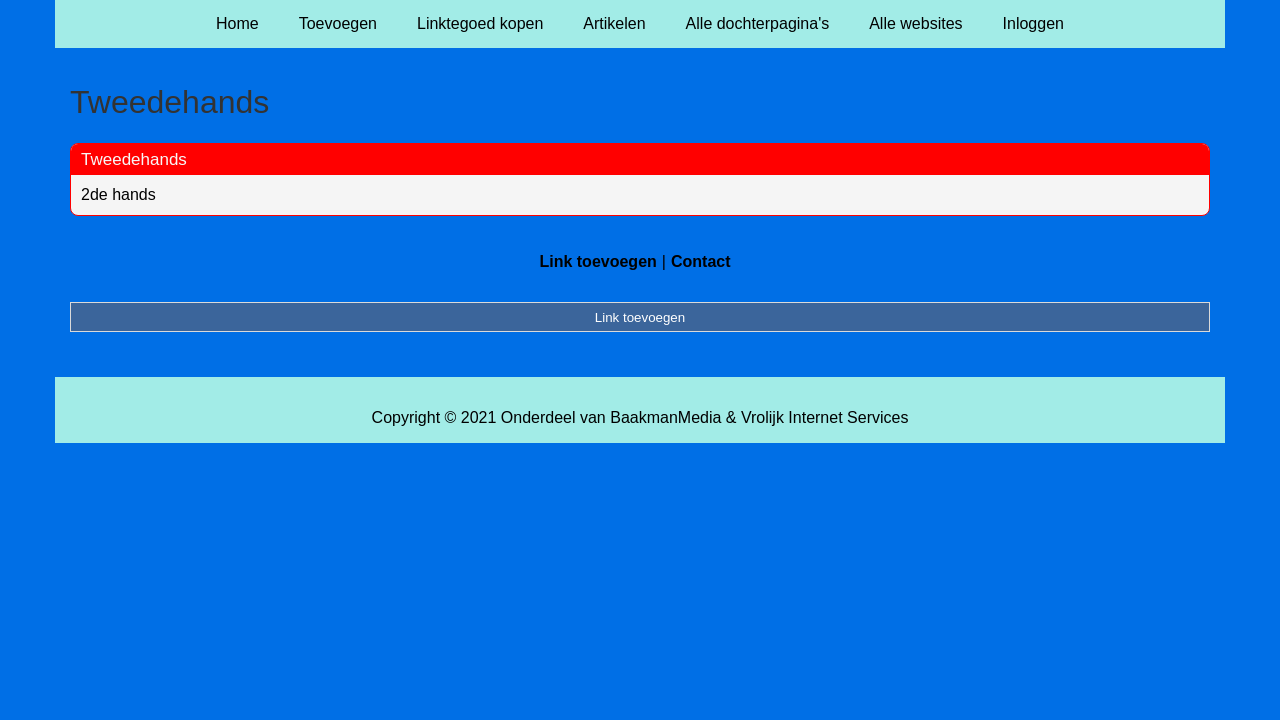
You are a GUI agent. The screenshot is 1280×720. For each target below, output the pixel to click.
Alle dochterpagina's (758, 23)
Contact (701, 261)
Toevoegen (338, 23)
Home (237, 23)
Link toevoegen (597, 261)
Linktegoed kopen (480, 23)
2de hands (118, 194)
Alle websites (915, 23)
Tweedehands (134, 159)
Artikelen (614, 23)
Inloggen (1033, 23)
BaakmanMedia (665, 417)
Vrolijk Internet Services (824, 417)
